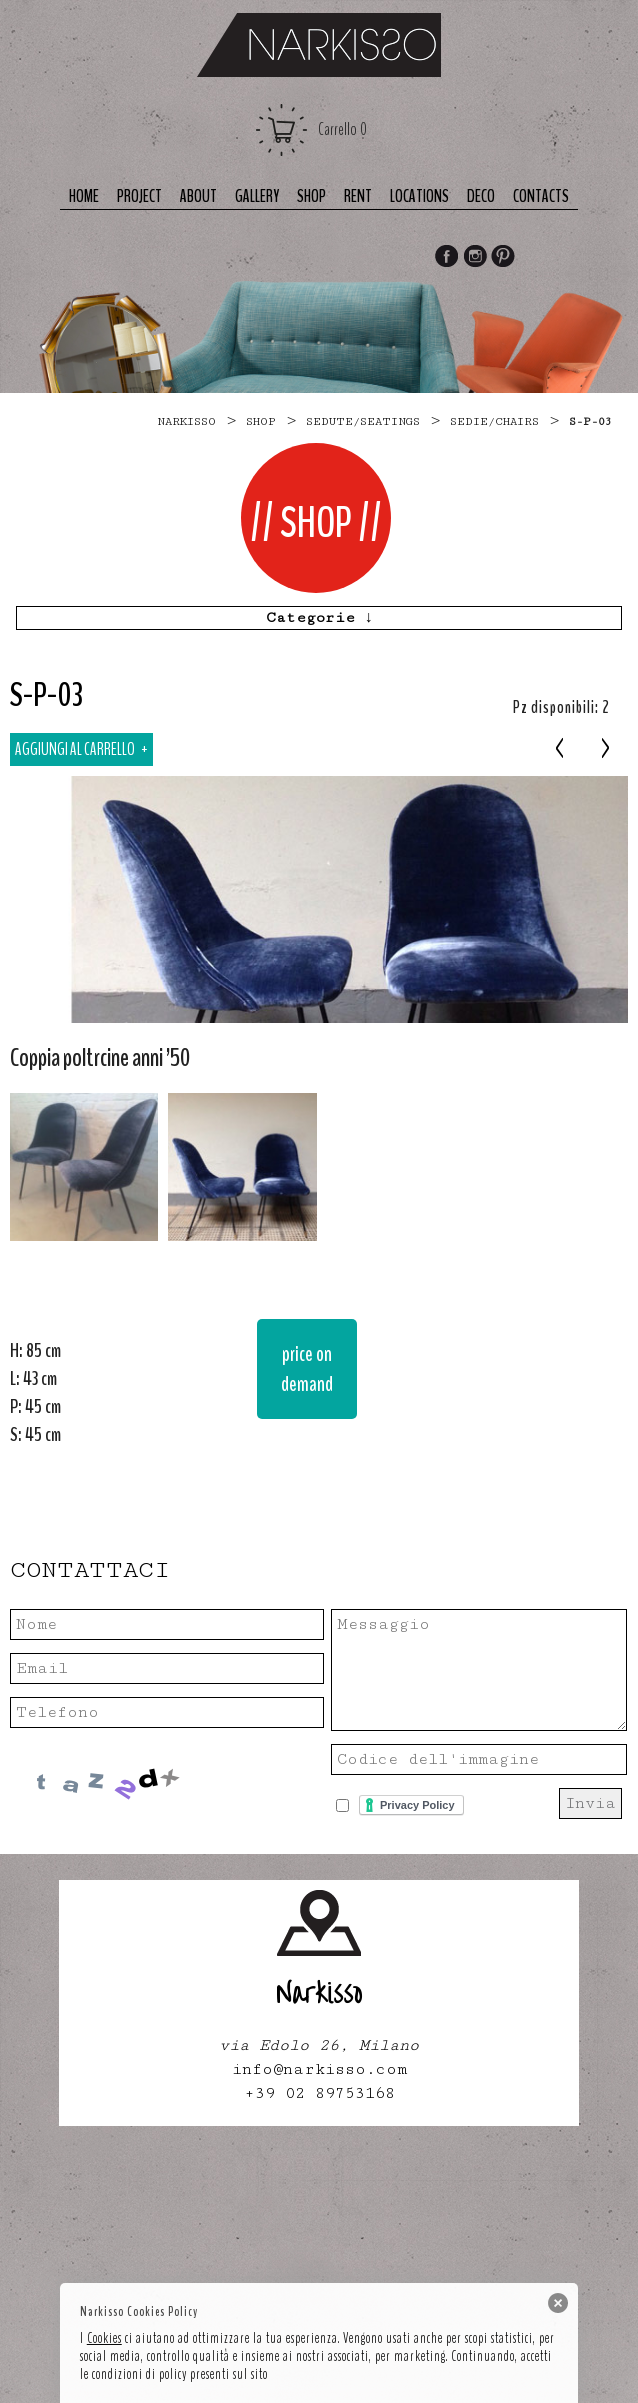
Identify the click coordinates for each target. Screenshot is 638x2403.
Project (139, 196)
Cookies (104, 2338)
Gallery (257, 196)
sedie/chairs (494, 421)
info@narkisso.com (319, 2069)
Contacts (541, 196)
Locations (419, 196)
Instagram (475, 258)
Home (84, 196)
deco (481, 196)
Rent (358, 196)
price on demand (307, 1368)
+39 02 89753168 (319, 2093)
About (198, 196)
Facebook (446, 258)
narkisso (186, 421)
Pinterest (504, 258)
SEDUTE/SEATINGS (363, 421)
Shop (311, 196)
